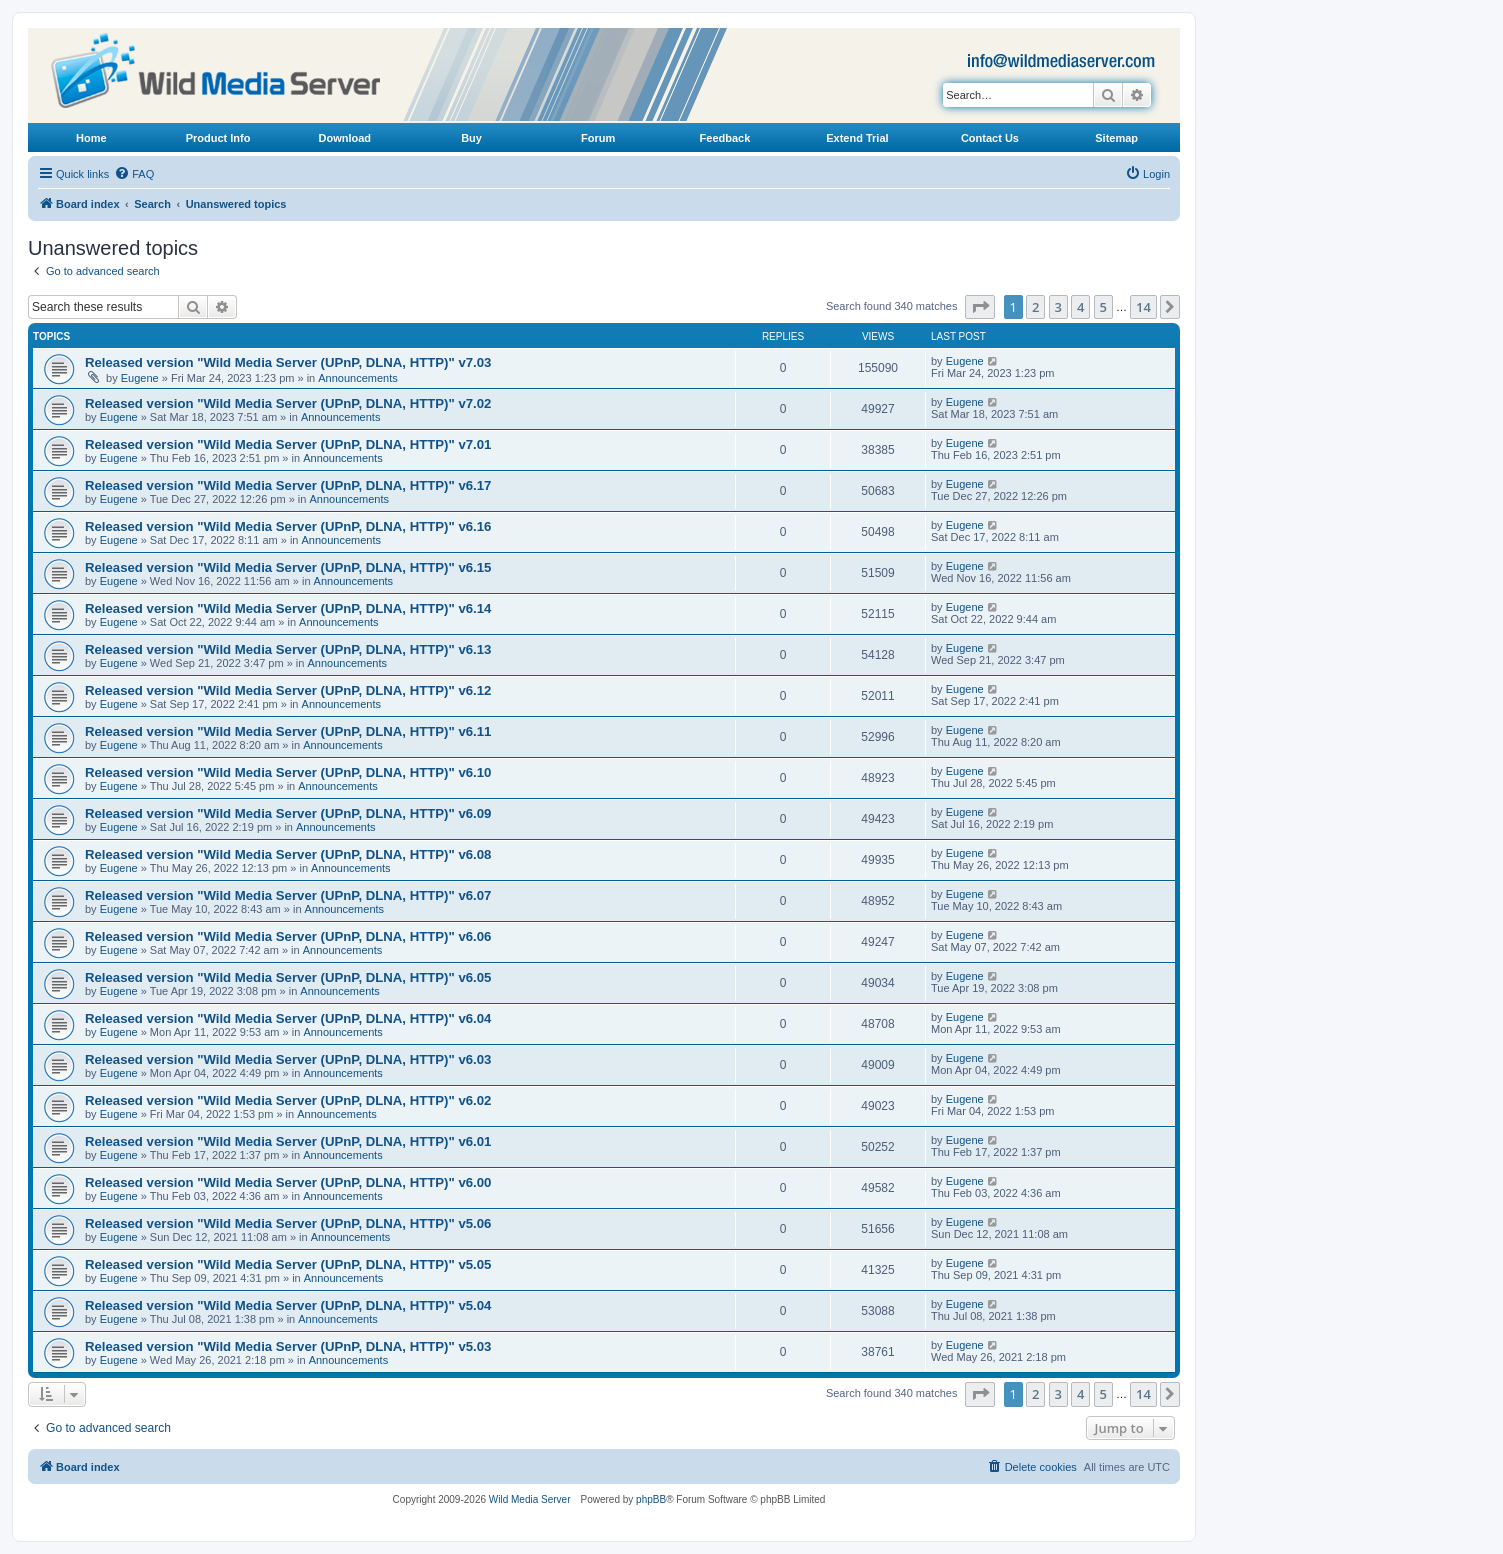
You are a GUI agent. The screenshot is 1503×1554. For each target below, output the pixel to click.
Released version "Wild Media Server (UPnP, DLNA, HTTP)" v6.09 (288, 813)
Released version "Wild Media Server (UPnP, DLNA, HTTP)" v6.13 (288, 649)
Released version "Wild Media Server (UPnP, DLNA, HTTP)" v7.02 (288, 403)
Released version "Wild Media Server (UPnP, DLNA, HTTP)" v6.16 (288, 526)
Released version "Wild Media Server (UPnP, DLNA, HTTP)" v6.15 (288, 567)
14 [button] (1143, 307)
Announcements (358, 378)
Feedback (725, 138)
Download (345, 138)
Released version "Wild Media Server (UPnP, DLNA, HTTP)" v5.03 (288, 1346)
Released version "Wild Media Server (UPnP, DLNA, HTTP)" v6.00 (288, 1182)
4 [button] (1080, 307)
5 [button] (1103, 307)
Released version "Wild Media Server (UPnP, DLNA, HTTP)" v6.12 (288, 690)
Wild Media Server (530, 1499)
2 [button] (1035, 307)
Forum (598, 138)
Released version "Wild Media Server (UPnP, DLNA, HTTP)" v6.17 (288, 485)
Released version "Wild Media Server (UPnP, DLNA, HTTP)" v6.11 (288, 731)
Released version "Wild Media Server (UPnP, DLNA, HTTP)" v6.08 (288, 854)
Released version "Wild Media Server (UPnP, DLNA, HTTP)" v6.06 (288, 936)
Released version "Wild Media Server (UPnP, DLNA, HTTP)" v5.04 (288, 1305)
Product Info (218, 138)
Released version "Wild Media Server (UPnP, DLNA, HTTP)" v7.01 (288, 444)
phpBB (651, 1499)
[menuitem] (134, 174)
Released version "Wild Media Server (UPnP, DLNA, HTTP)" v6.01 (288, 1141)
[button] (980, 307)
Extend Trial (857, 138)
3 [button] (1058, 307)
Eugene (140, 378)
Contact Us (990, 138)
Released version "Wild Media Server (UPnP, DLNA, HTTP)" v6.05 (288, 977)
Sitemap (1116, 138)
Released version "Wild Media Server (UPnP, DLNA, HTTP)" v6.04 (288, 1018)
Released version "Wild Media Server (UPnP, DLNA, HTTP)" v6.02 (288, 1100)
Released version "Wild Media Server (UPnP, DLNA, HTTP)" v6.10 (288, 772)
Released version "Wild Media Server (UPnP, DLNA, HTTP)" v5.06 (288, 1223)
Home (91, 138)
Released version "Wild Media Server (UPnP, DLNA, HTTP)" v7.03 (288, 362)
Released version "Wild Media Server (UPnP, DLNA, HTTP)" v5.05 (288, 1264)
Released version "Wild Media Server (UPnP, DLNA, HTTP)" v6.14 (288, 608)
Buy (471, 138)
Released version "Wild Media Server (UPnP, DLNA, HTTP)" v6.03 (288, 1059)
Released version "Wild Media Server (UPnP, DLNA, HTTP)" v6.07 (288, 895)
